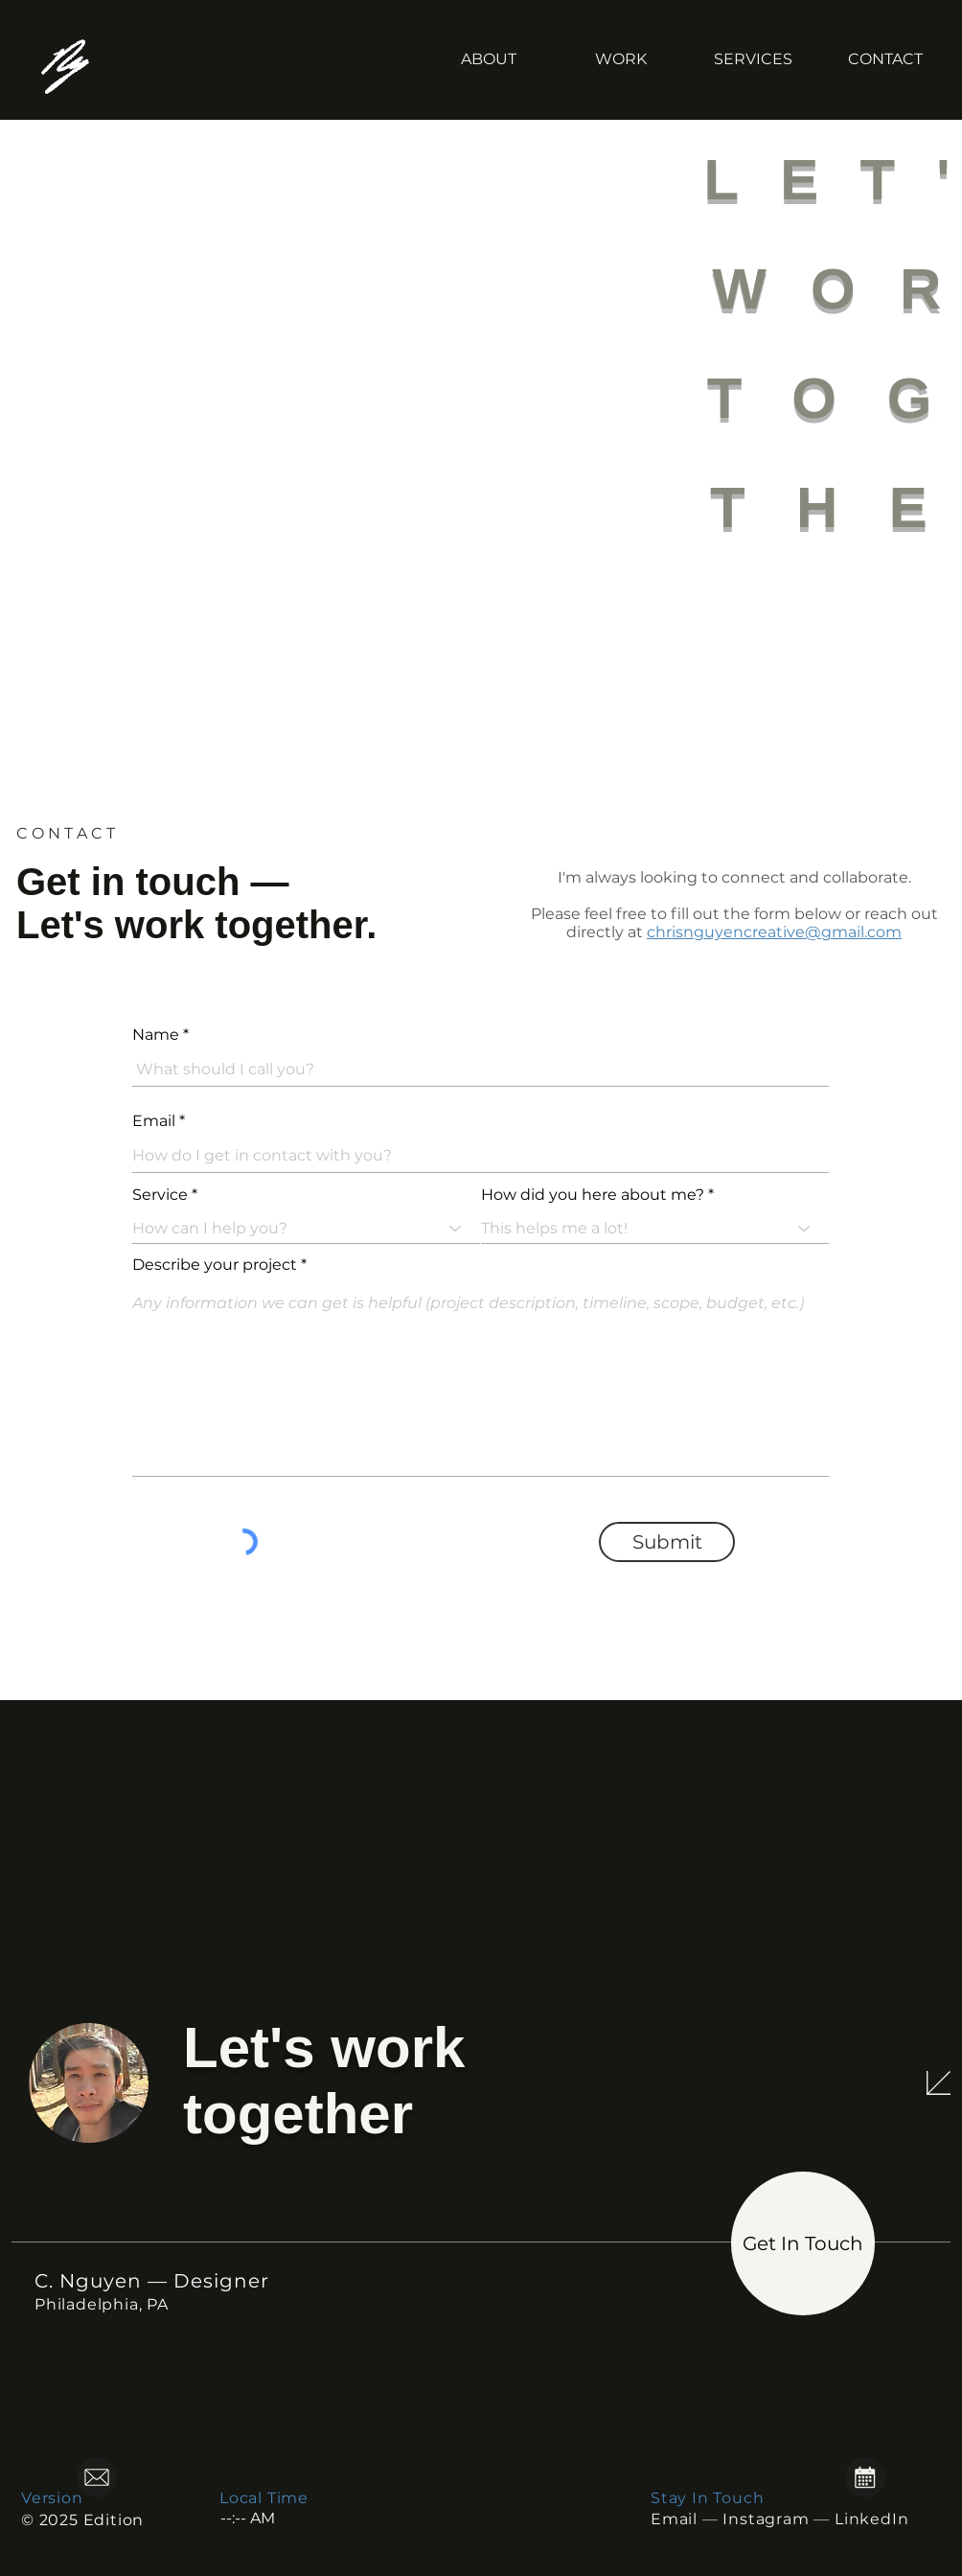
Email (153, 1121)
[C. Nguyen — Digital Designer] (79, 60)
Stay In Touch (707, 2498)
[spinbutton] (277, 2518)
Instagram (765, 2519)
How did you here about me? (592, 1195)
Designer (221, 2280)
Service (160, 1195)
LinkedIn (871, 2519)
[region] (145, 2479)
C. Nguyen (88, 2280)
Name (155, 1035)
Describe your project (214, 1265)
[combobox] (655, 1228)
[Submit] (667, 1542)
